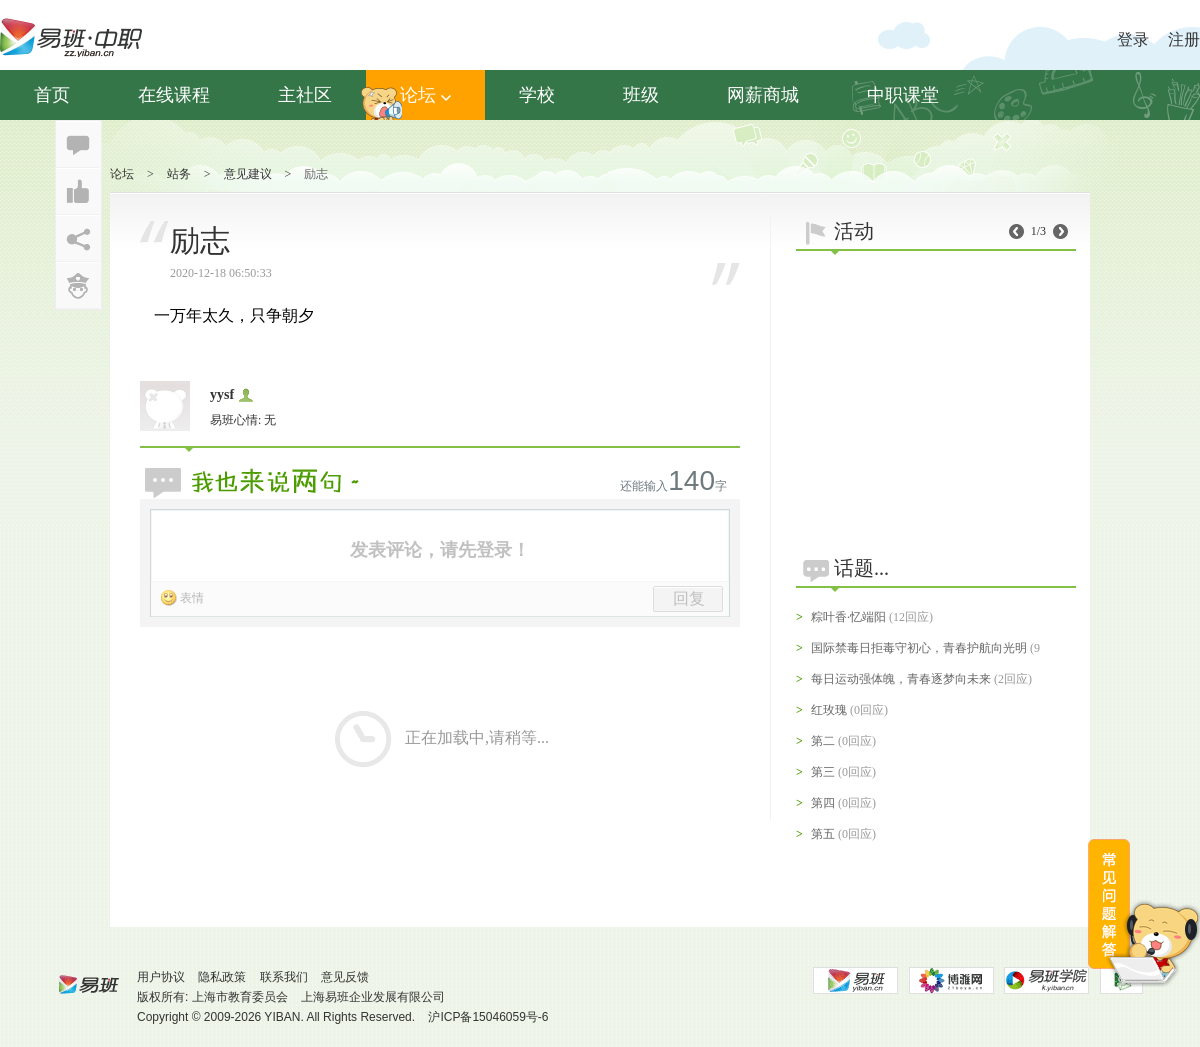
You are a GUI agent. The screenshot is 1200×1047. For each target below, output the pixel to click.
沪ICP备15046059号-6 (488, 1017)
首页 (52, 95)
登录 (1133, 39)
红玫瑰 (829, 710)
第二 (823, 741)
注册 (1184, 39)
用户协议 (161, 977)
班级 (641, 95)
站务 (179, 174)
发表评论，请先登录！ (440, 550)
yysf (222, 394)
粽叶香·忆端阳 (848, 617)
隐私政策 (222, 977)
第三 (823, 772)
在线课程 (174, 95)
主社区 (305, 95)
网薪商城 (763, 95)
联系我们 (284, 977)
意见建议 (248, 174)
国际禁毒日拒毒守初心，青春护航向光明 (919, 648)
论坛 (425, 95)
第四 (823, 803)
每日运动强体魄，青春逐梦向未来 (901, 679)
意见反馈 (345, 977)
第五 (823, 834)
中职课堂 (903, 95)
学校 (537, 95)
